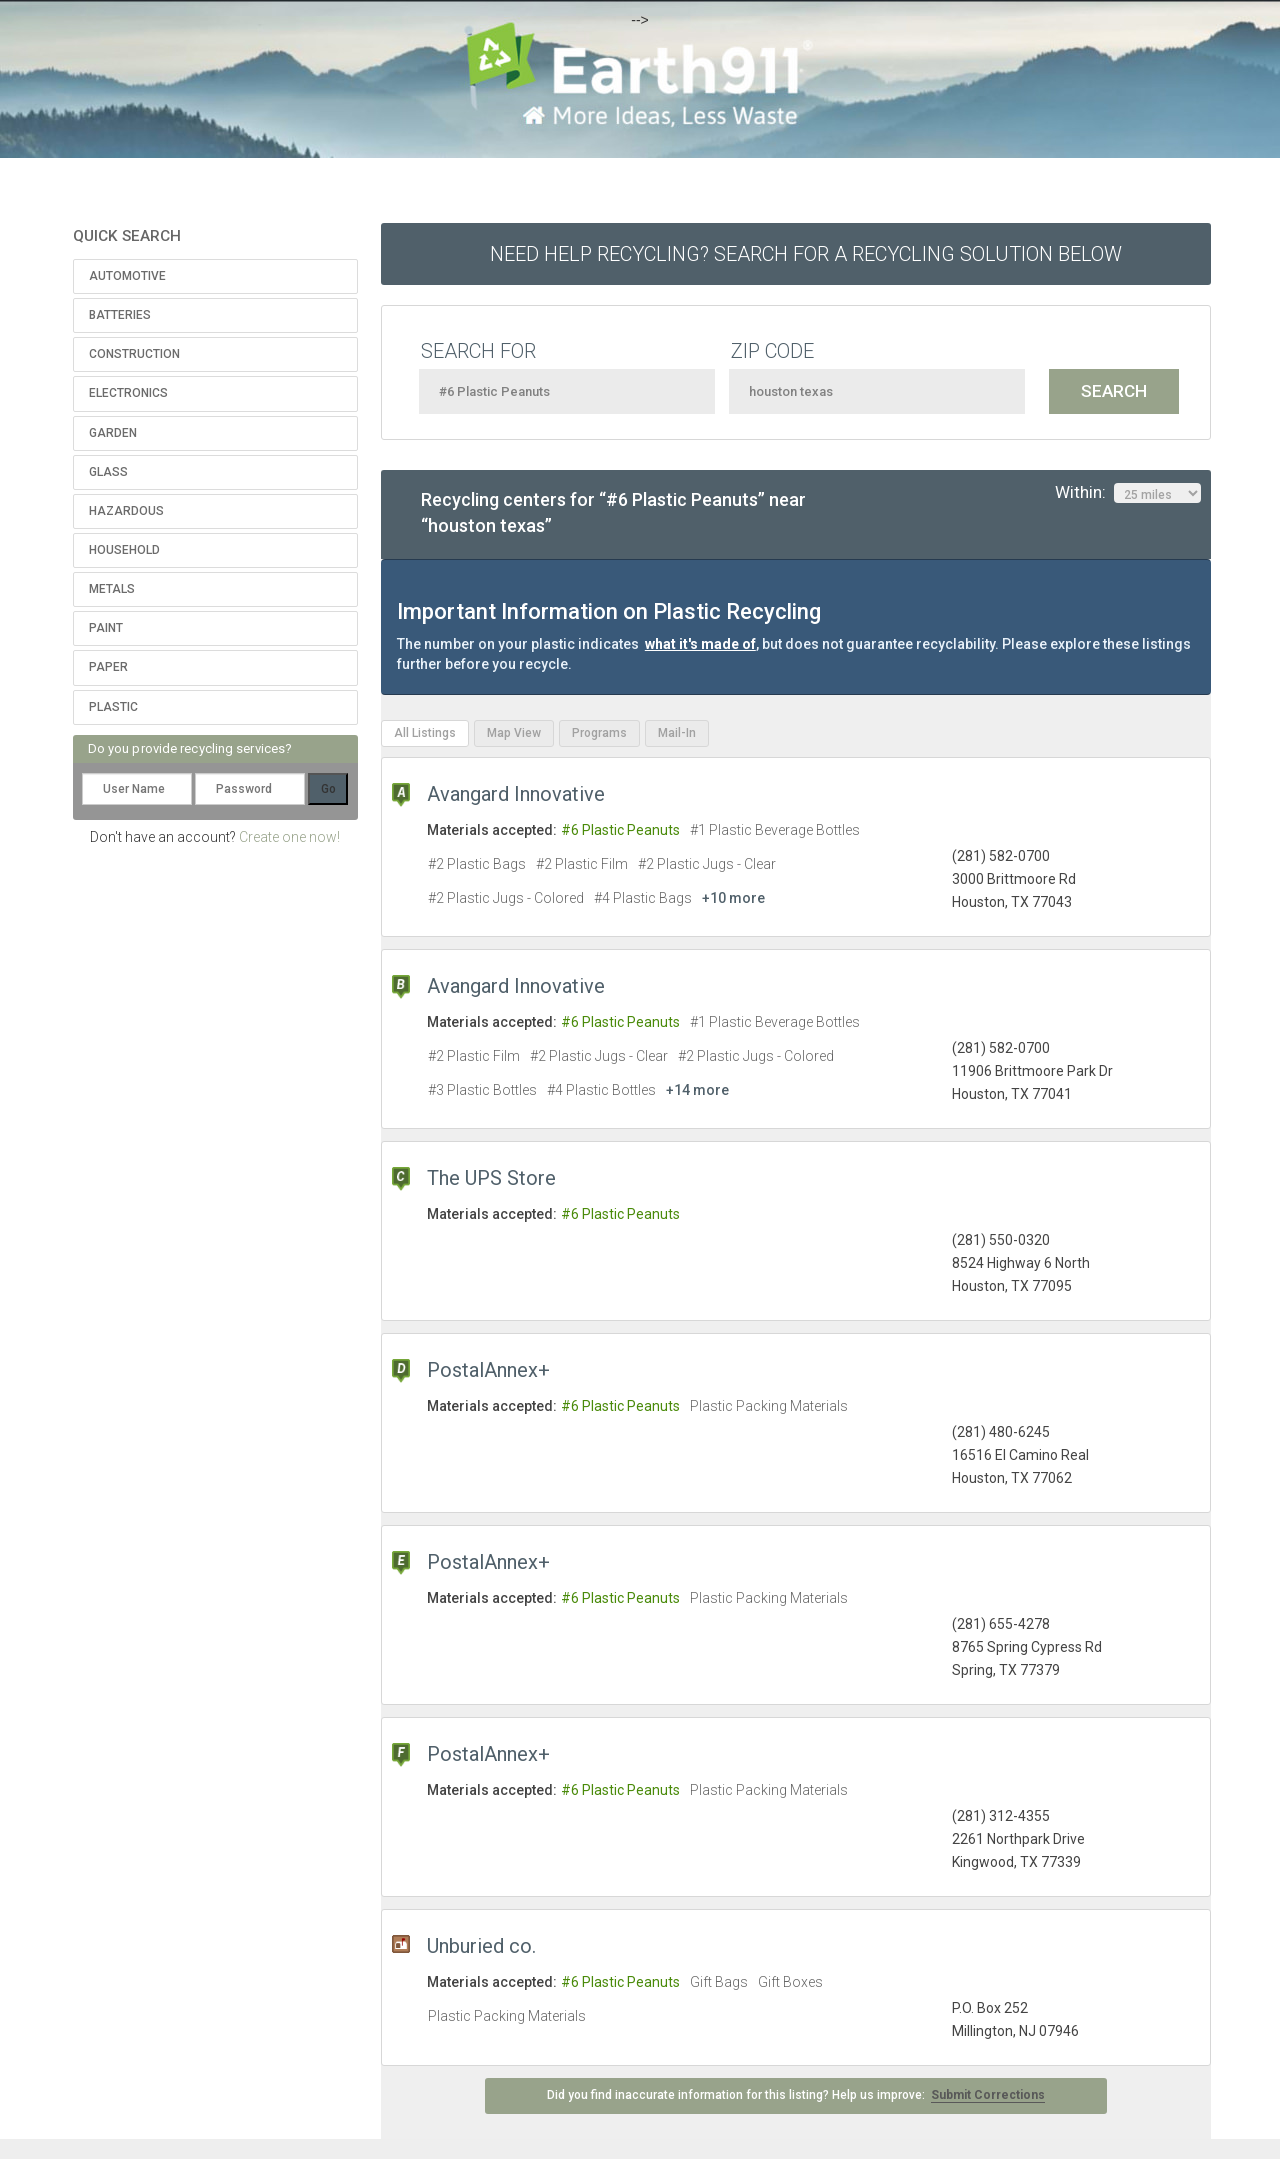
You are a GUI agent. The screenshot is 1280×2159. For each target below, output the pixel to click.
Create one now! (289, 837)
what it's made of (700, 644)
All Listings (425, 733)
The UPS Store (491, 1178)
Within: (1128, 493)
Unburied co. (481, 1946)
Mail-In (677, 733)
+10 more (733, 898)
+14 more (697, 1090)
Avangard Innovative (516, 794)
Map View (514, 733)
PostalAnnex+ (488, 1370)
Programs (599, 733)
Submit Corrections (988, 2095)
